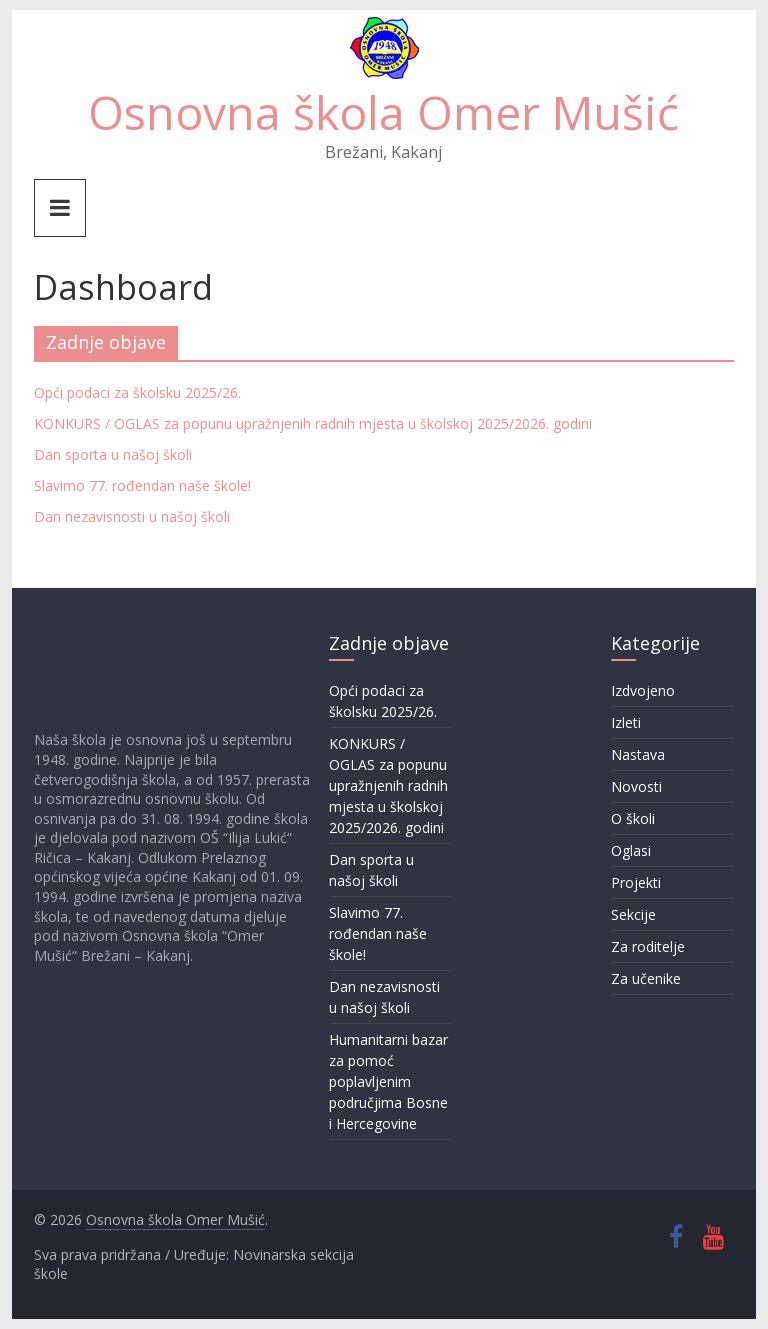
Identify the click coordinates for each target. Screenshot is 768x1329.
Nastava (638, 754)
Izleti (626, 722)
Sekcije (633, 914)
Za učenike (646, 978)
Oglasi (631, 850)
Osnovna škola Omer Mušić (383, 112)
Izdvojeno (643, 690)
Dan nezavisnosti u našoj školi (132, 516)
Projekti (636, 882)
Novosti (636, 786)
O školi (633, 818)
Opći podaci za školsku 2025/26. (137, 392)
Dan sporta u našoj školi (113, 454)
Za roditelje (648, 946)
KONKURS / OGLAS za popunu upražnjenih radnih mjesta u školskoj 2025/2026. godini (313, 423)
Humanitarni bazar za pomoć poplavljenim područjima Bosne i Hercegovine (388, 1081)
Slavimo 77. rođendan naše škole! (142, 485)
